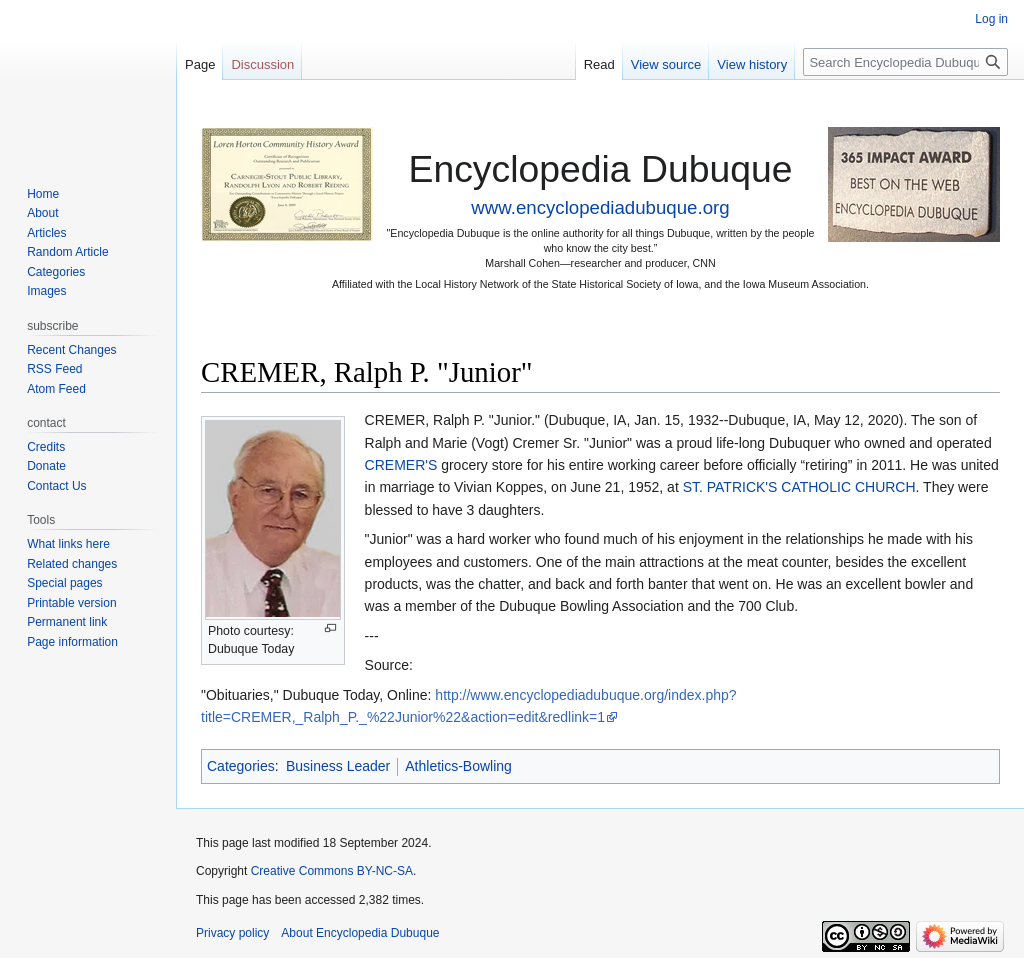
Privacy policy (232, 933)
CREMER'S (401, 465)
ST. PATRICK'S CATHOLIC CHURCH (799, 487)
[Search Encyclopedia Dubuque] (905, 62)
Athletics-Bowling (458, 766)
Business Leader (338, 766)
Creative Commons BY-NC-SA (332, 871)
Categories (241, 766)
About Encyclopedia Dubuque (360, 933)
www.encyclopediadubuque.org (600, 207)
